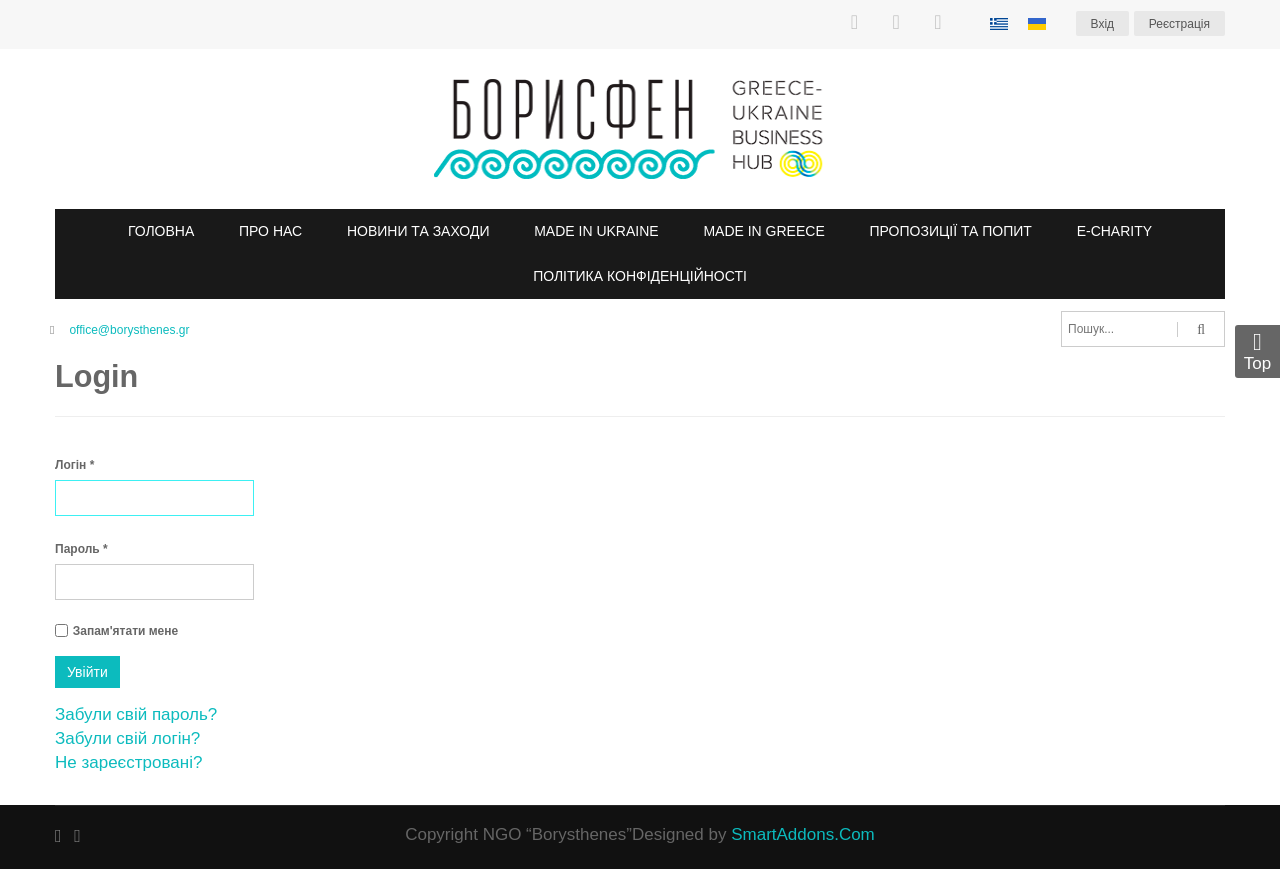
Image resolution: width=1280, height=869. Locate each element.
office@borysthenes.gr (129, 330)
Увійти (87, 672)
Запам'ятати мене (125, 631)
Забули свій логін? (127, 738)
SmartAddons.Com (803, 834)
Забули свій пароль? (136, 714)
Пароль (81, 549)
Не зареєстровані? (128, 762)
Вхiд (1103, 24)
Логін (74, 465)
